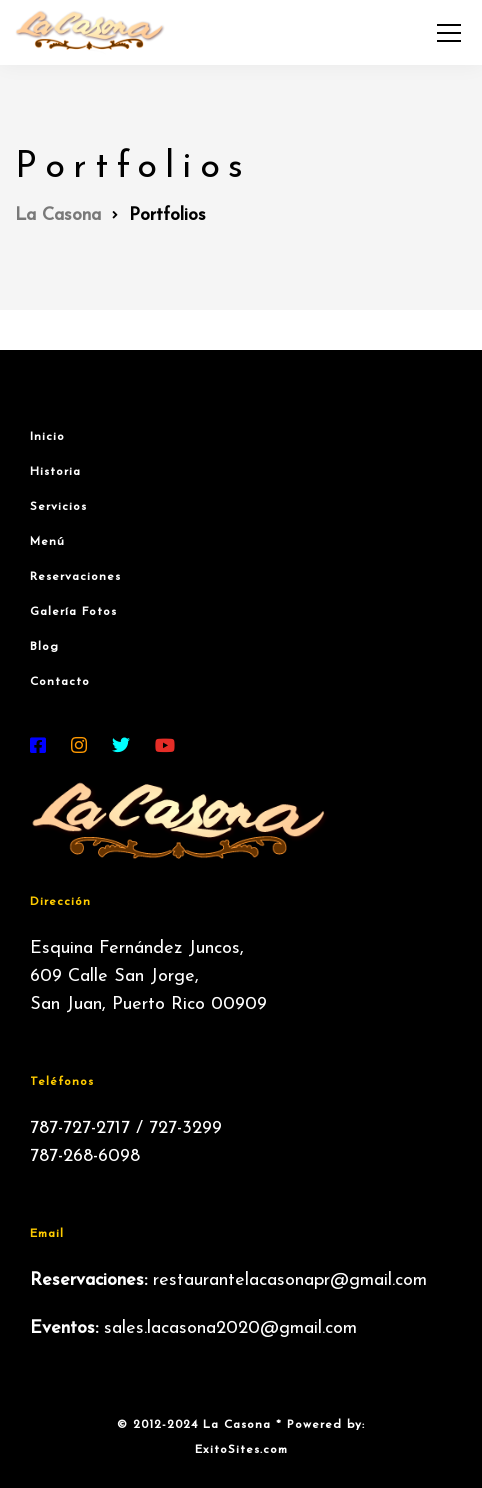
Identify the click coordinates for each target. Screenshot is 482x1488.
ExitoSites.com (241, 1450)
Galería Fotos (73, 612)
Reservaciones (75, 577)
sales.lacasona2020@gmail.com (230, 1328)
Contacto (60, 682)
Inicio (47, 437)
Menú (47, 542)
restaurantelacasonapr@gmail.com (290, 1280)
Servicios (58, 507)
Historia (55, 472)
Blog (44, 647)
